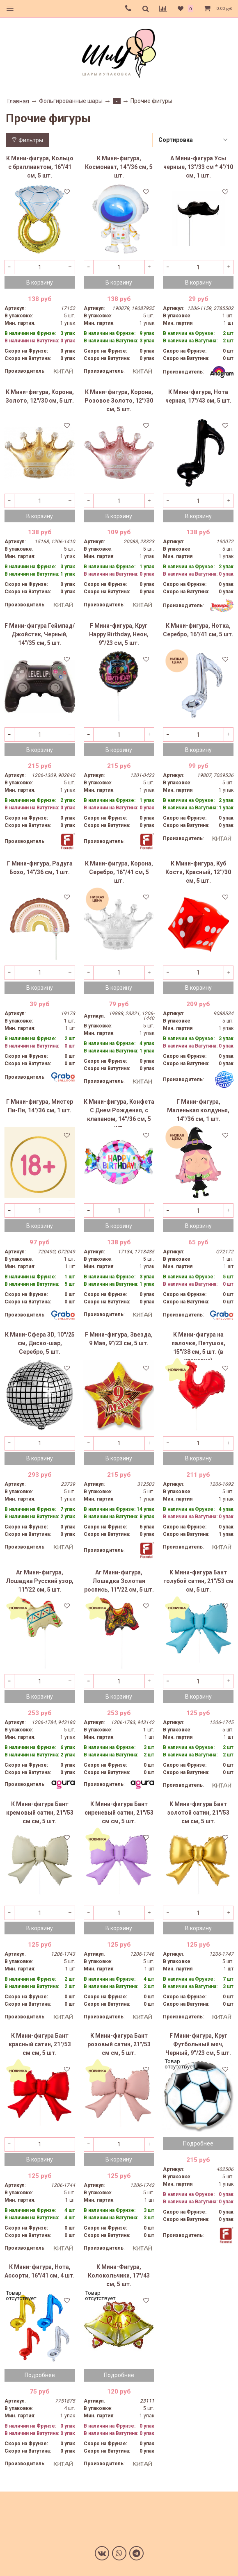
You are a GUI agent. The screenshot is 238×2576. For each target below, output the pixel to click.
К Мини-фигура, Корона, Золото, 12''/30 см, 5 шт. (39, 396)
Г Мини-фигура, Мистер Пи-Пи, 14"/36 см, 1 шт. (39, 1106)
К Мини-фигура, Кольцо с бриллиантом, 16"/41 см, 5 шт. (39, 167)
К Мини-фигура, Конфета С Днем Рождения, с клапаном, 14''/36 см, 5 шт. (119, 1112)
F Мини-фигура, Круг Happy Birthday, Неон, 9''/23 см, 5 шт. (119, 634)
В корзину (39, 282)
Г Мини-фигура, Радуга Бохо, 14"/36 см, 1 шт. (40, 867)
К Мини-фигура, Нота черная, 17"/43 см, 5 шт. (198, 396)
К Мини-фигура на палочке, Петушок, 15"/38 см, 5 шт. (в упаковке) (198, 1345)
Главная (18, 101)
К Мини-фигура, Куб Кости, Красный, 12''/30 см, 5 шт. (198, 872)
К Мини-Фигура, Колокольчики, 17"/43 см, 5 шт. (119, 2275)
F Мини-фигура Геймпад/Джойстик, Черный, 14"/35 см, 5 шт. (40, 634)
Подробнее (198, 2143)
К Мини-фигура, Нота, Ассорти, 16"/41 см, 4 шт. (40, 2271)
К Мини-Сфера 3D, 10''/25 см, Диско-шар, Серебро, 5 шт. (40, 1343)
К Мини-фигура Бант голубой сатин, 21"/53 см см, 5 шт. (198, 1581)
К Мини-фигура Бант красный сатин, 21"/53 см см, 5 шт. (40, 2044)
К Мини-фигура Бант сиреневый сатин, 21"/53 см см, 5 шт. (119, 1812)
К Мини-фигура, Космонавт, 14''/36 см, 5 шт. (119, 167)
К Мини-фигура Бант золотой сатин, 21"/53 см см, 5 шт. (198, 1812)
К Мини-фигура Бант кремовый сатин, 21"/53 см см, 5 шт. (39, 1812)
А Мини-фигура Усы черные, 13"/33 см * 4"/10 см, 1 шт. (198, 167)
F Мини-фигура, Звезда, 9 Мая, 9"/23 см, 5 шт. (119, 1338)
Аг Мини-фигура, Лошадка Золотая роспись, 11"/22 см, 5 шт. (119, 1581)
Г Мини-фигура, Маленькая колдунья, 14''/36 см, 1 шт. (198, 1110)
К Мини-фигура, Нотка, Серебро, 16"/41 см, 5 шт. (198, 630)
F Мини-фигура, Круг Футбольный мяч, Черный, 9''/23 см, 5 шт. (198, 2044)
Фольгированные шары (71, 101)
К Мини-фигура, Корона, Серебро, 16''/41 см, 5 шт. (119, 872)
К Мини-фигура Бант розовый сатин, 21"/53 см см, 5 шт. (119, 2044)
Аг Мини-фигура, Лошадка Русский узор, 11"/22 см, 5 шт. (39, 1581)
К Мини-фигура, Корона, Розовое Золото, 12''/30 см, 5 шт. (119, 400)
